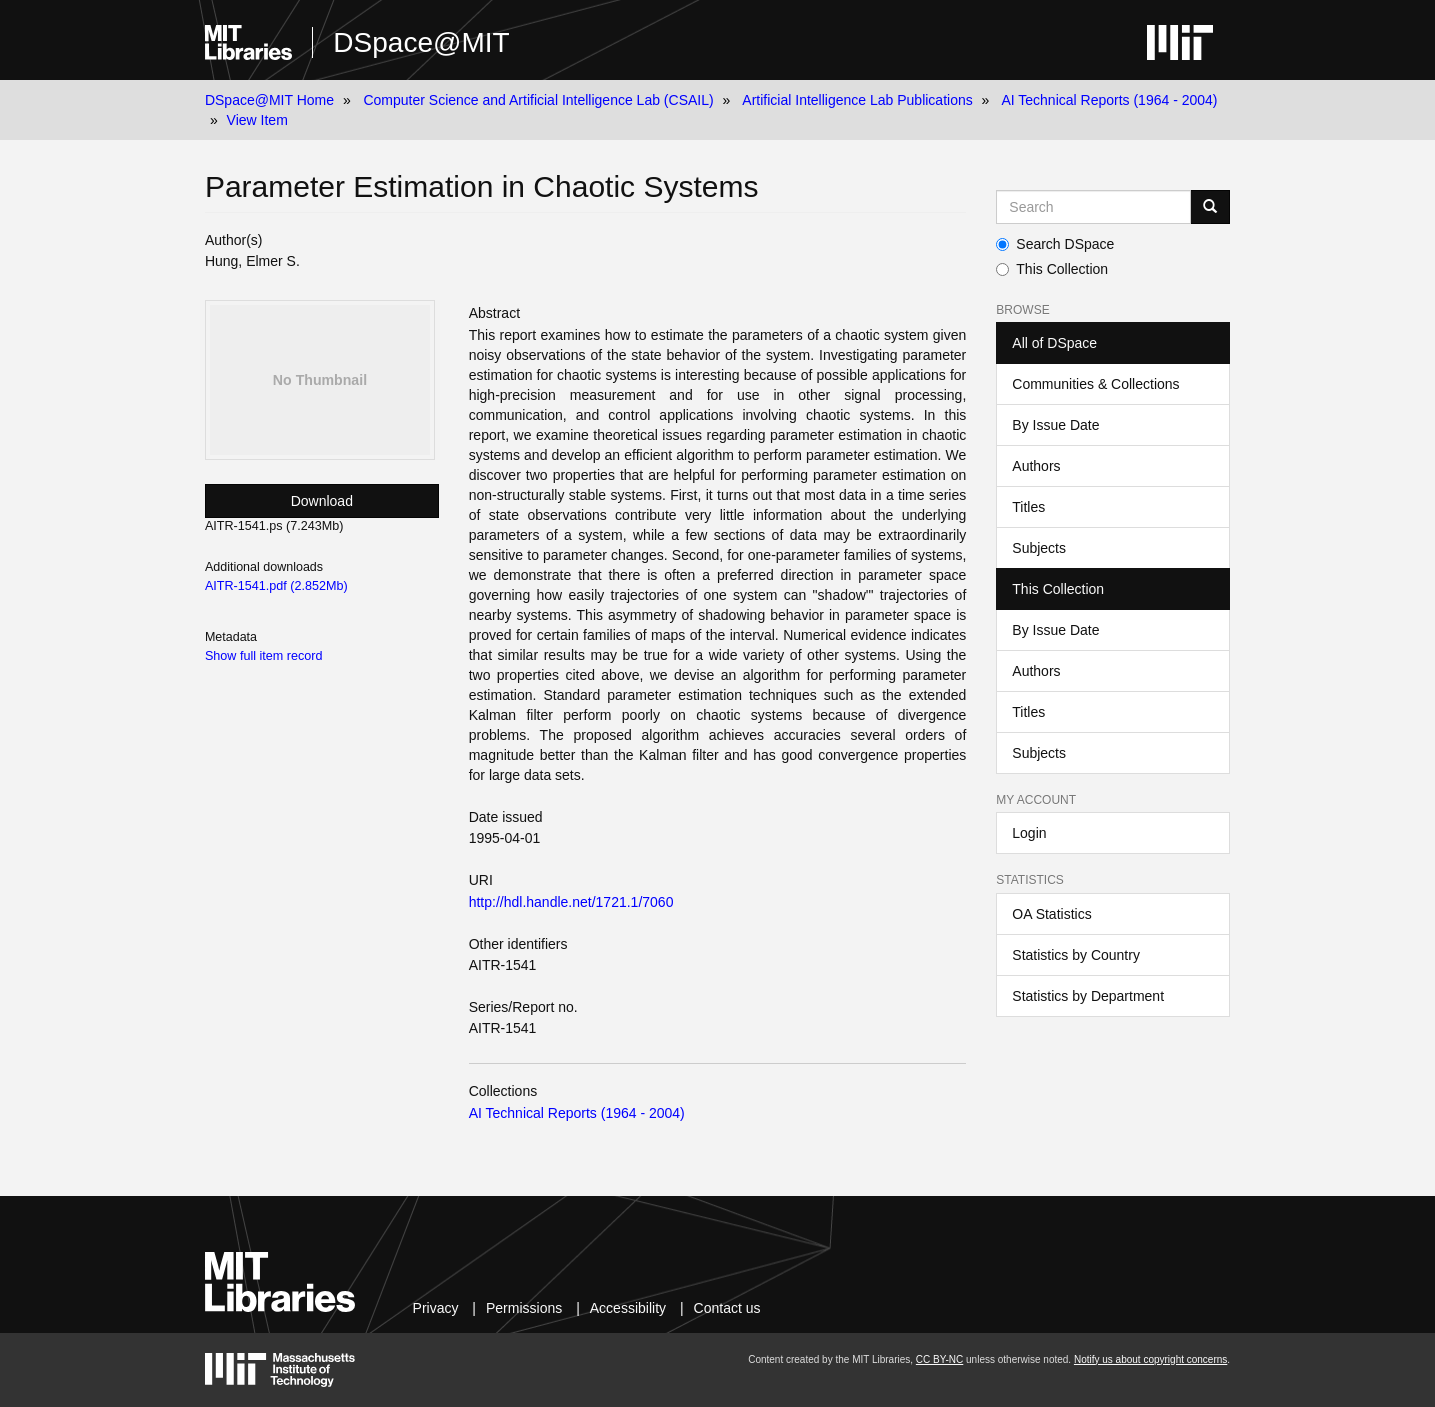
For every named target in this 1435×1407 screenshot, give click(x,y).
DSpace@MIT (421, 42)
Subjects (1039, 548)
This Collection (1052, 269)
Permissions (524, 1308)
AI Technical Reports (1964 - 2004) (1109, 100)
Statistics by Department (1088, 996)
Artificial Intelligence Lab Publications (857, 100)
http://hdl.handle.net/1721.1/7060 (571, 902)
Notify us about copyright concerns (1150, 1359)
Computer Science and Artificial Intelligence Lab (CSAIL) (538, 100)
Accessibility (628, 1308)
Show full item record (264, 656)
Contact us (727, 1308)
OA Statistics (1051, 914)
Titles (1028, 507)
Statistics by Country (1076, 955)
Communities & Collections (1095, 384)
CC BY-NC (939, 1359)
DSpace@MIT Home (269, 100)
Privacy (436, 1308)
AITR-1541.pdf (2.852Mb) (276, 586)
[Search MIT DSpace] (1093, 207)
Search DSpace (1055, 244)
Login (1029, 833)
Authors (1036, 466)
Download (322, 501)
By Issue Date (1055, 425)
